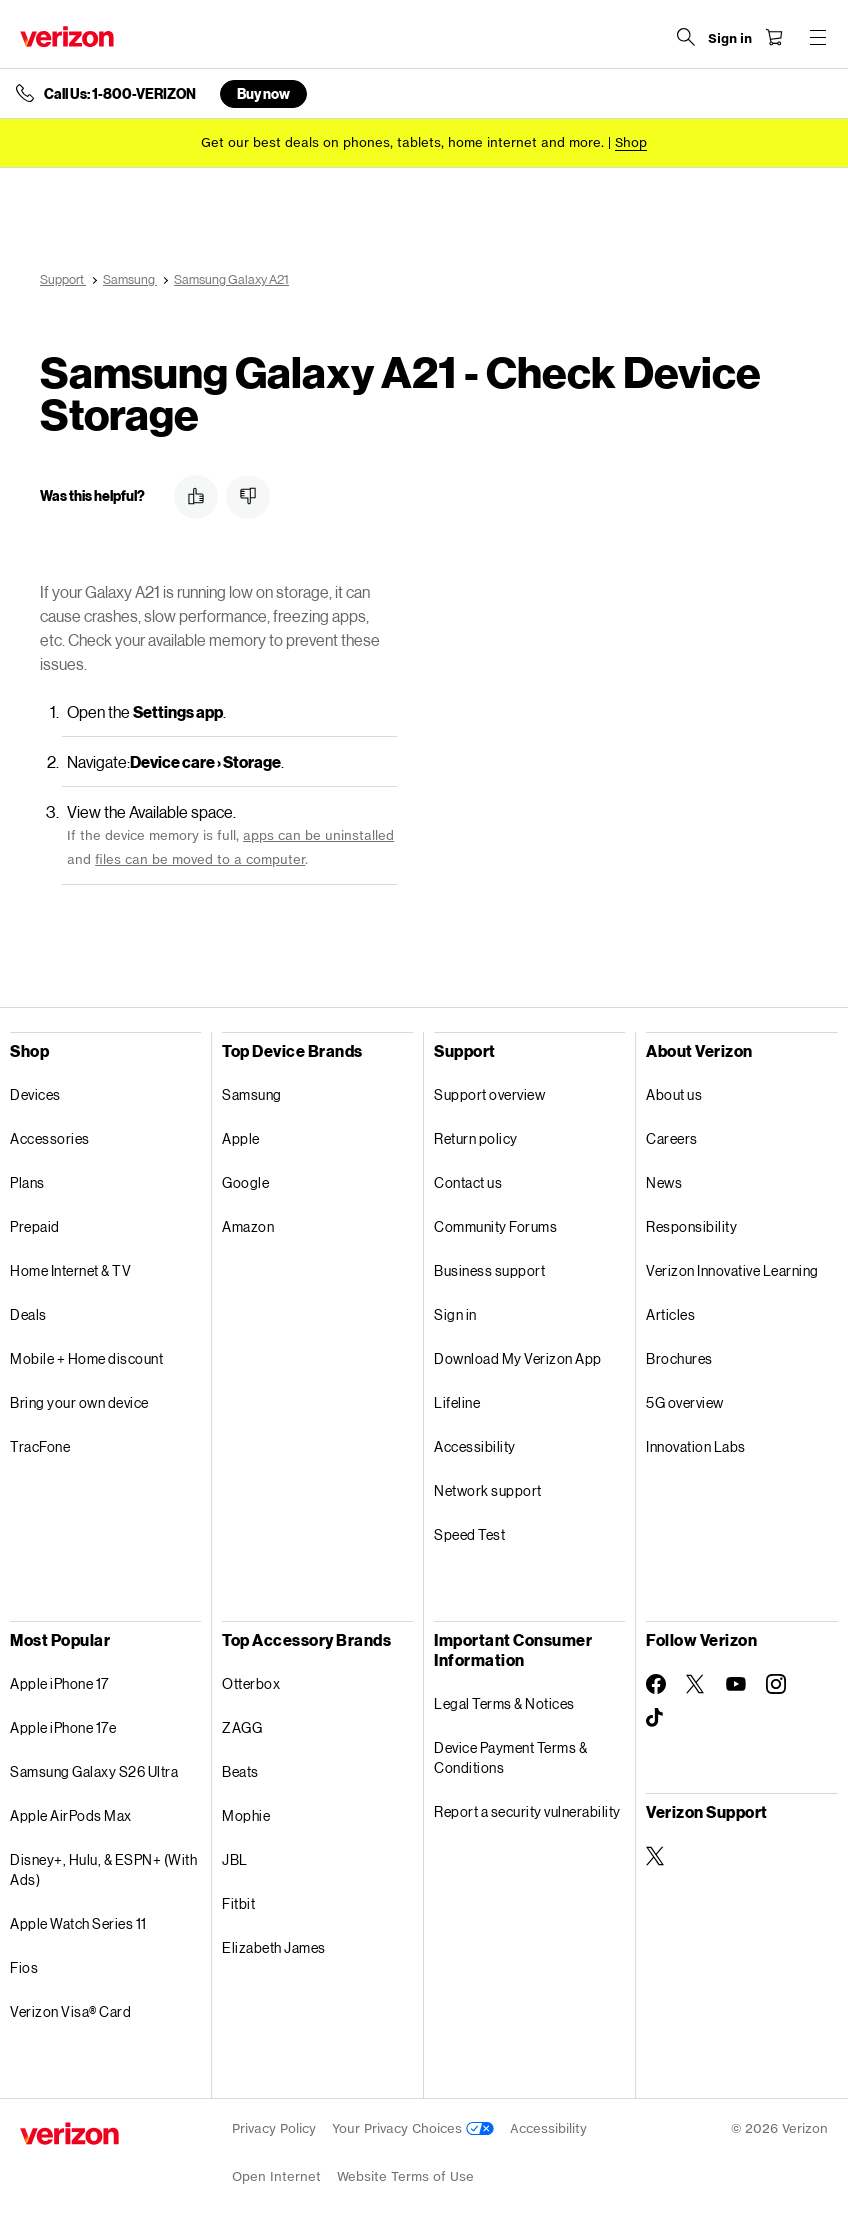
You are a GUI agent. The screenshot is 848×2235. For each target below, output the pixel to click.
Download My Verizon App (518, 1358)
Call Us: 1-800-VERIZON (120, 94)
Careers (672, 1138)
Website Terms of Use (405, 2176)
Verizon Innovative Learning (732, 1270)
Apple (241, 1138)
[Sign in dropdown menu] (730, 39)
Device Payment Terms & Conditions (510, 1757)
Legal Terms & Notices (504, 1703)
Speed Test (469, 1534)
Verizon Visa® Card (70, 2011)
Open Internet (276, 2176)
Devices (35, 1094)
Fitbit (238, 1903)
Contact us (468, 1182)
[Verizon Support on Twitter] (656, 1856)
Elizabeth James (274, 1947)
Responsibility (691, 1226)
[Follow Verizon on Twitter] (696, 1684)
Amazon (248, 1226)
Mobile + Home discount (86, 1358)
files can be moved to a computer (200, 859)
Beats (240, 1771)
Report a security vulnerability (527, 1811)
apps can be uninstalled (318, 835)
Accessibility (475, 1446)
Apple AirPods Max (71, 1815)
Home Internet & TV (70, 1270)
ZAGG (242, 1727)
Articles (670, 1314)
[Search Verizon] (686, 37)
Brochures (679, 1358)
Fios (24, 1967)
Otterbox (251, 1683)
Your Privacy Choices (413, 2128)
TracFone (40, 1446)
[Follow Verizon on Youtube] (736, 1684)
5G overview (685, 1402)
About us (674, 1094)
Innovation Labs (696, 1446)
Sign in (455, 1314)
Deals (28, 1314)
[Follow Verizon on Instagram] (776, 1684)
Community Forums (495, 1226)
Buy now (263, 93)
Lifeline (457, 1402)
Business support (489, 1270)
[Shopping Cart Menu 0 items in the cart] (774, 37)
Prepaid (35, 1226)
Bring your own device (79, 1402)
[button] (196, 497)
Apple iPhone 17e (63, 1727)
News (664, 1182)
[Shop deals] (631, 142)
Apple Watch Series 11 (78, 1923)
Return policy (476, 1138)
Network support (488, 1490)
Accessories (50, 1138)
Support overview (489, 1094)
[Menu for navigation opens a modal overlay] (818, 37)
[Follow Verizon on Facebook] (656, 1684)
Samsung (252, 1094)
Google (245, 1182)
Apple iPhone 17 (59, 1683)
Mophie (246, 1815)
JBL (235, 1859)
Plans (27, 1182)
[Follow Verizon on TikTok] (656, 1718)
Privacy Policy (274, 2128)
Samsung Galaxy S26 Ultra (94, 1771)
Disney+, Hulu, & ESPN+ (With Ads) (103, 1869)
